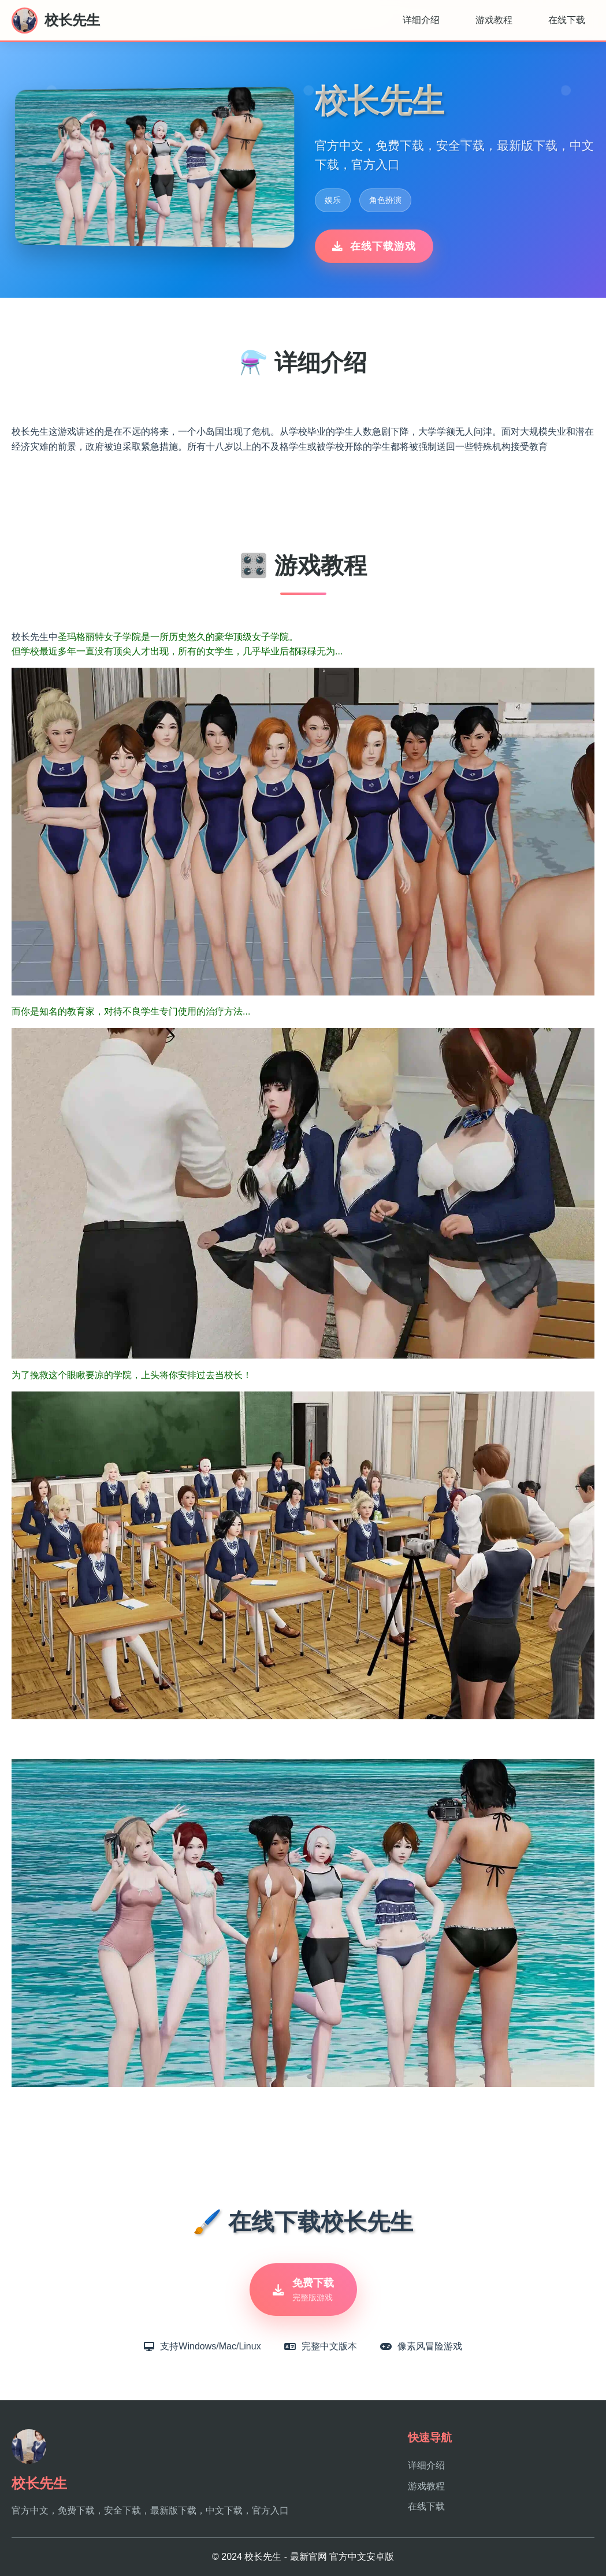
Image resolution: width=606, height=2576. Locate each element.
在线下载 (566, 20)
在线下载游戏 (374, 246)
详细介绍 (421, 20)
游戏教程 (493, 20)
